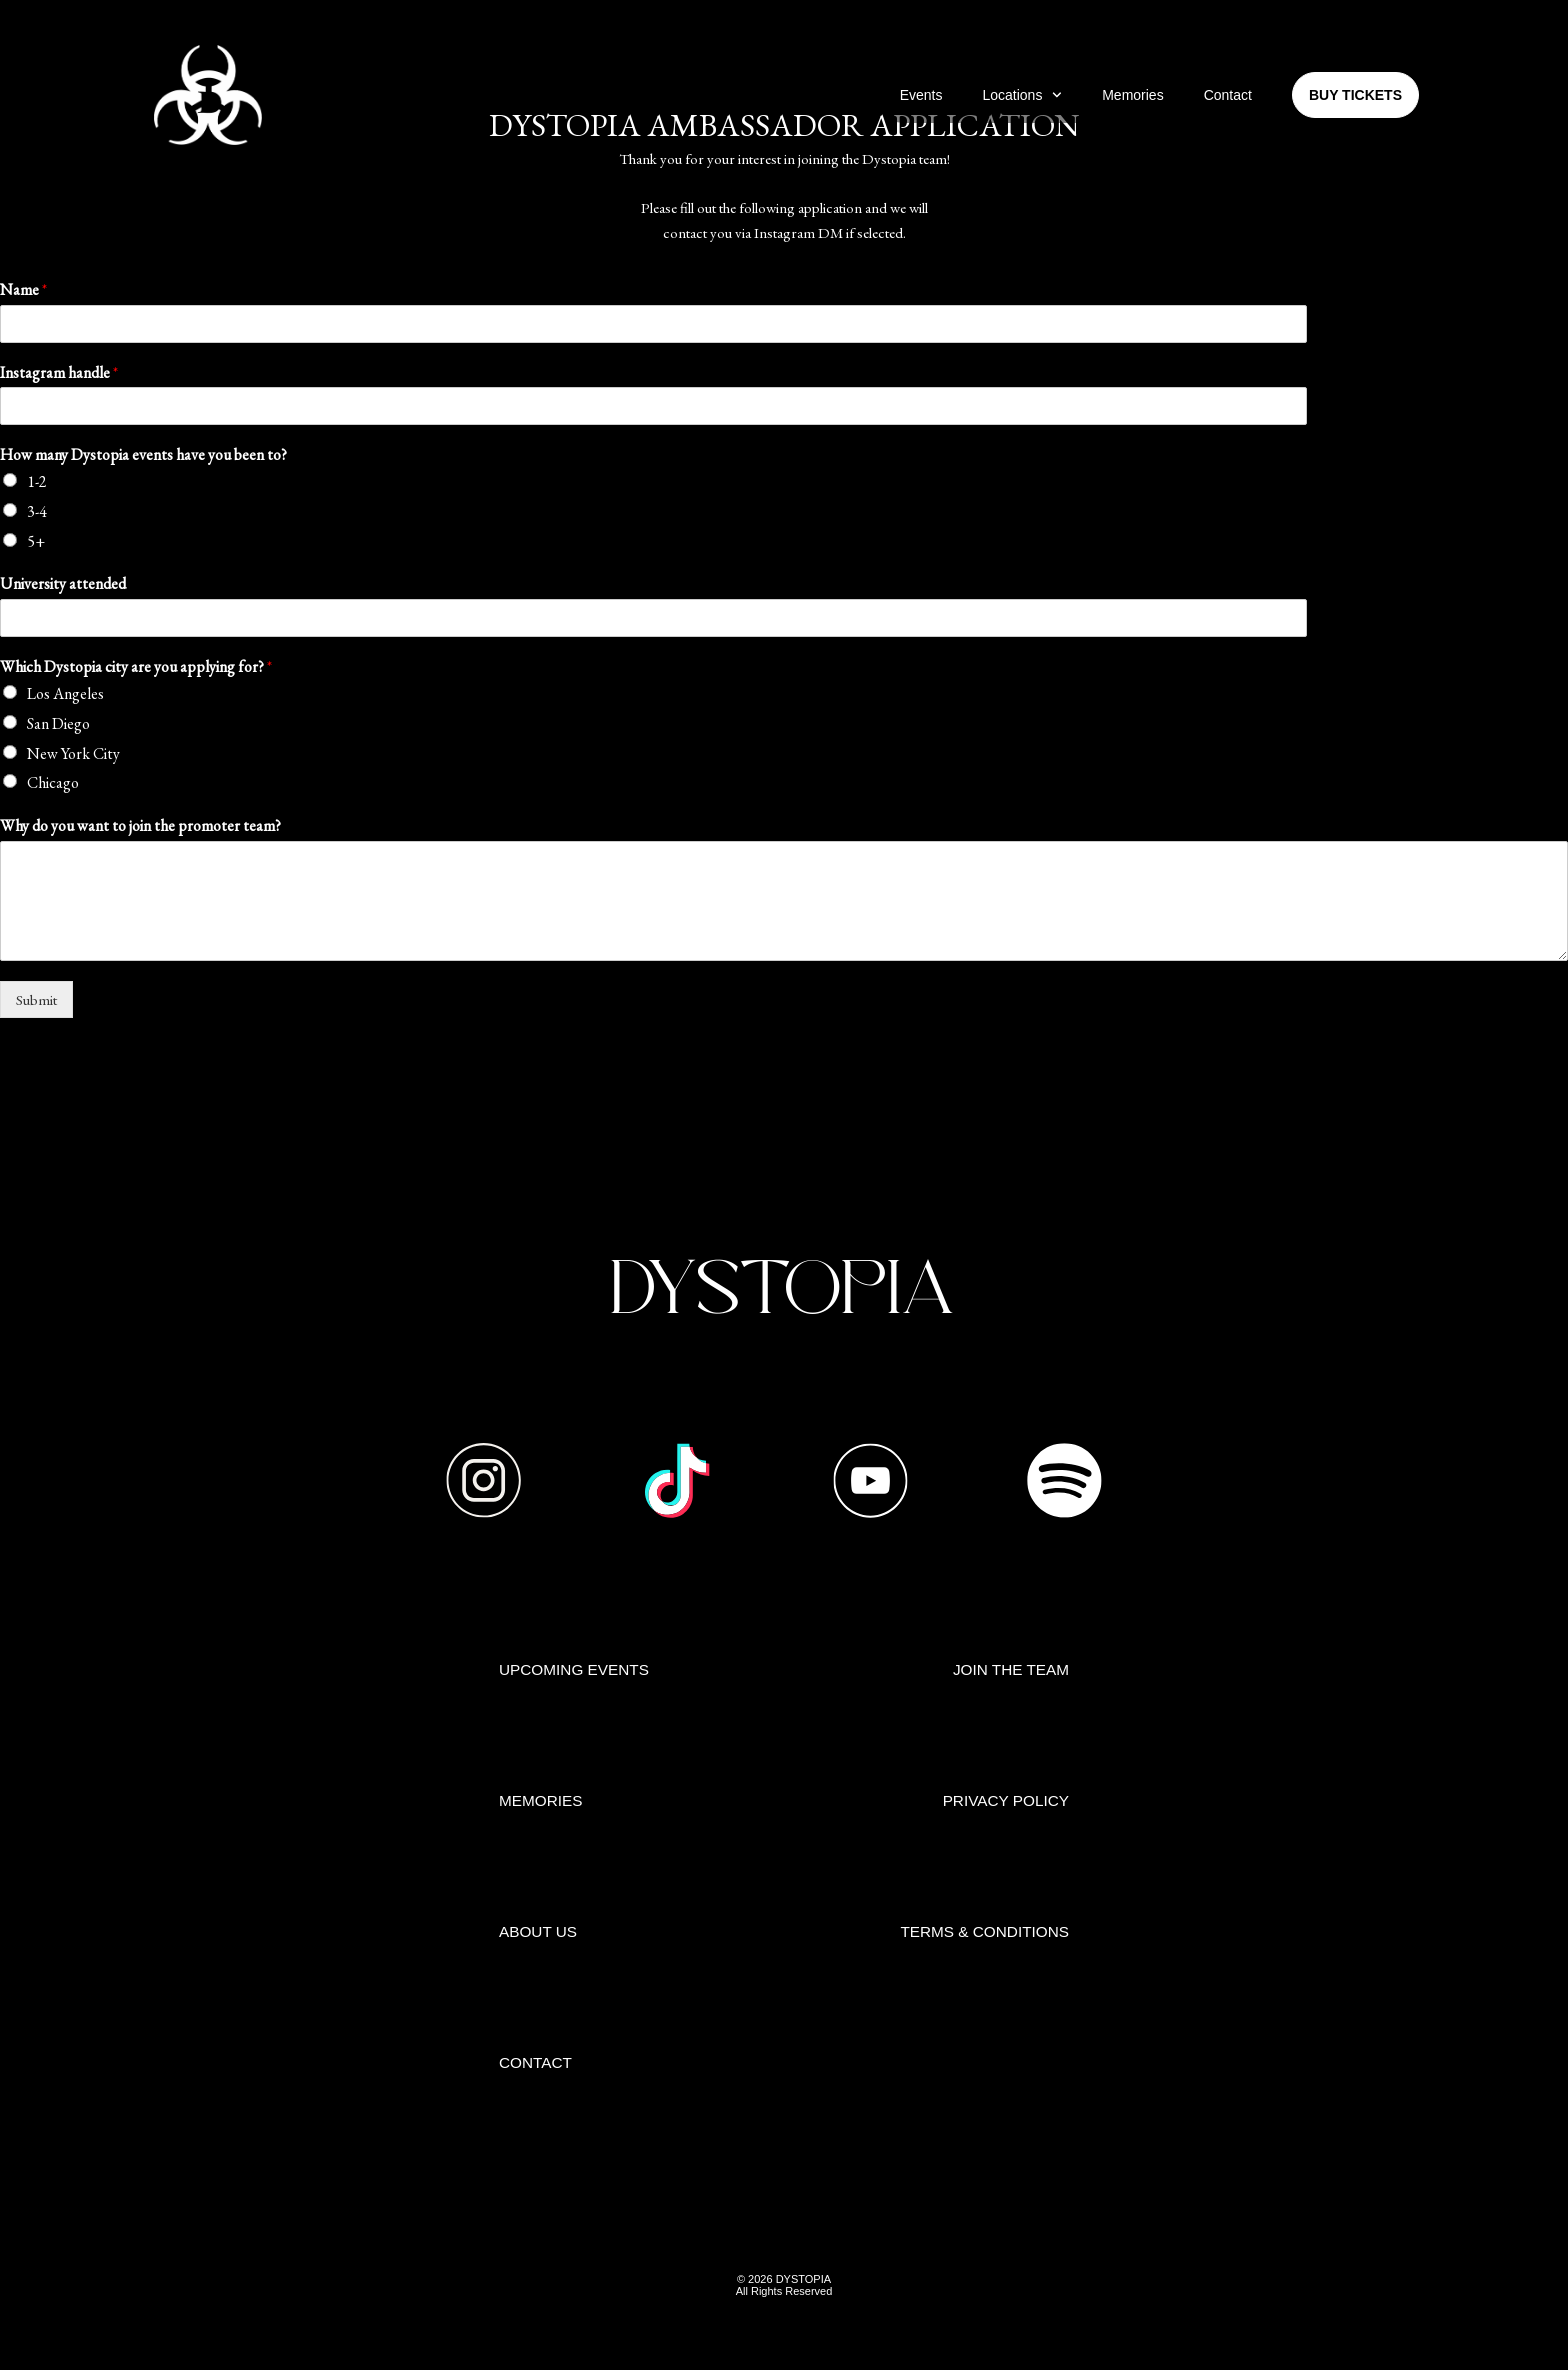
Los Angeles (65, 693)
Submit (36, 999)
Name (23, 290)
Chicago (53, 782)
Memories (1132, 95)
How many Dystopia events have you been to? (143, 455)
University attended (63, 584)
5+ (36, 541)
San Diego (58, 723)
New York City (73, 753)
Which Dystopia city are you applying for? (136, 667)
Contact (1228, 95)
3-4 (37, 511)
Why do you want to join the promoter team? (140, 826)
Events (921, 95)
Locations (1022, 95)
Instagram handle (59, 373)
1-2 (37, 481)
